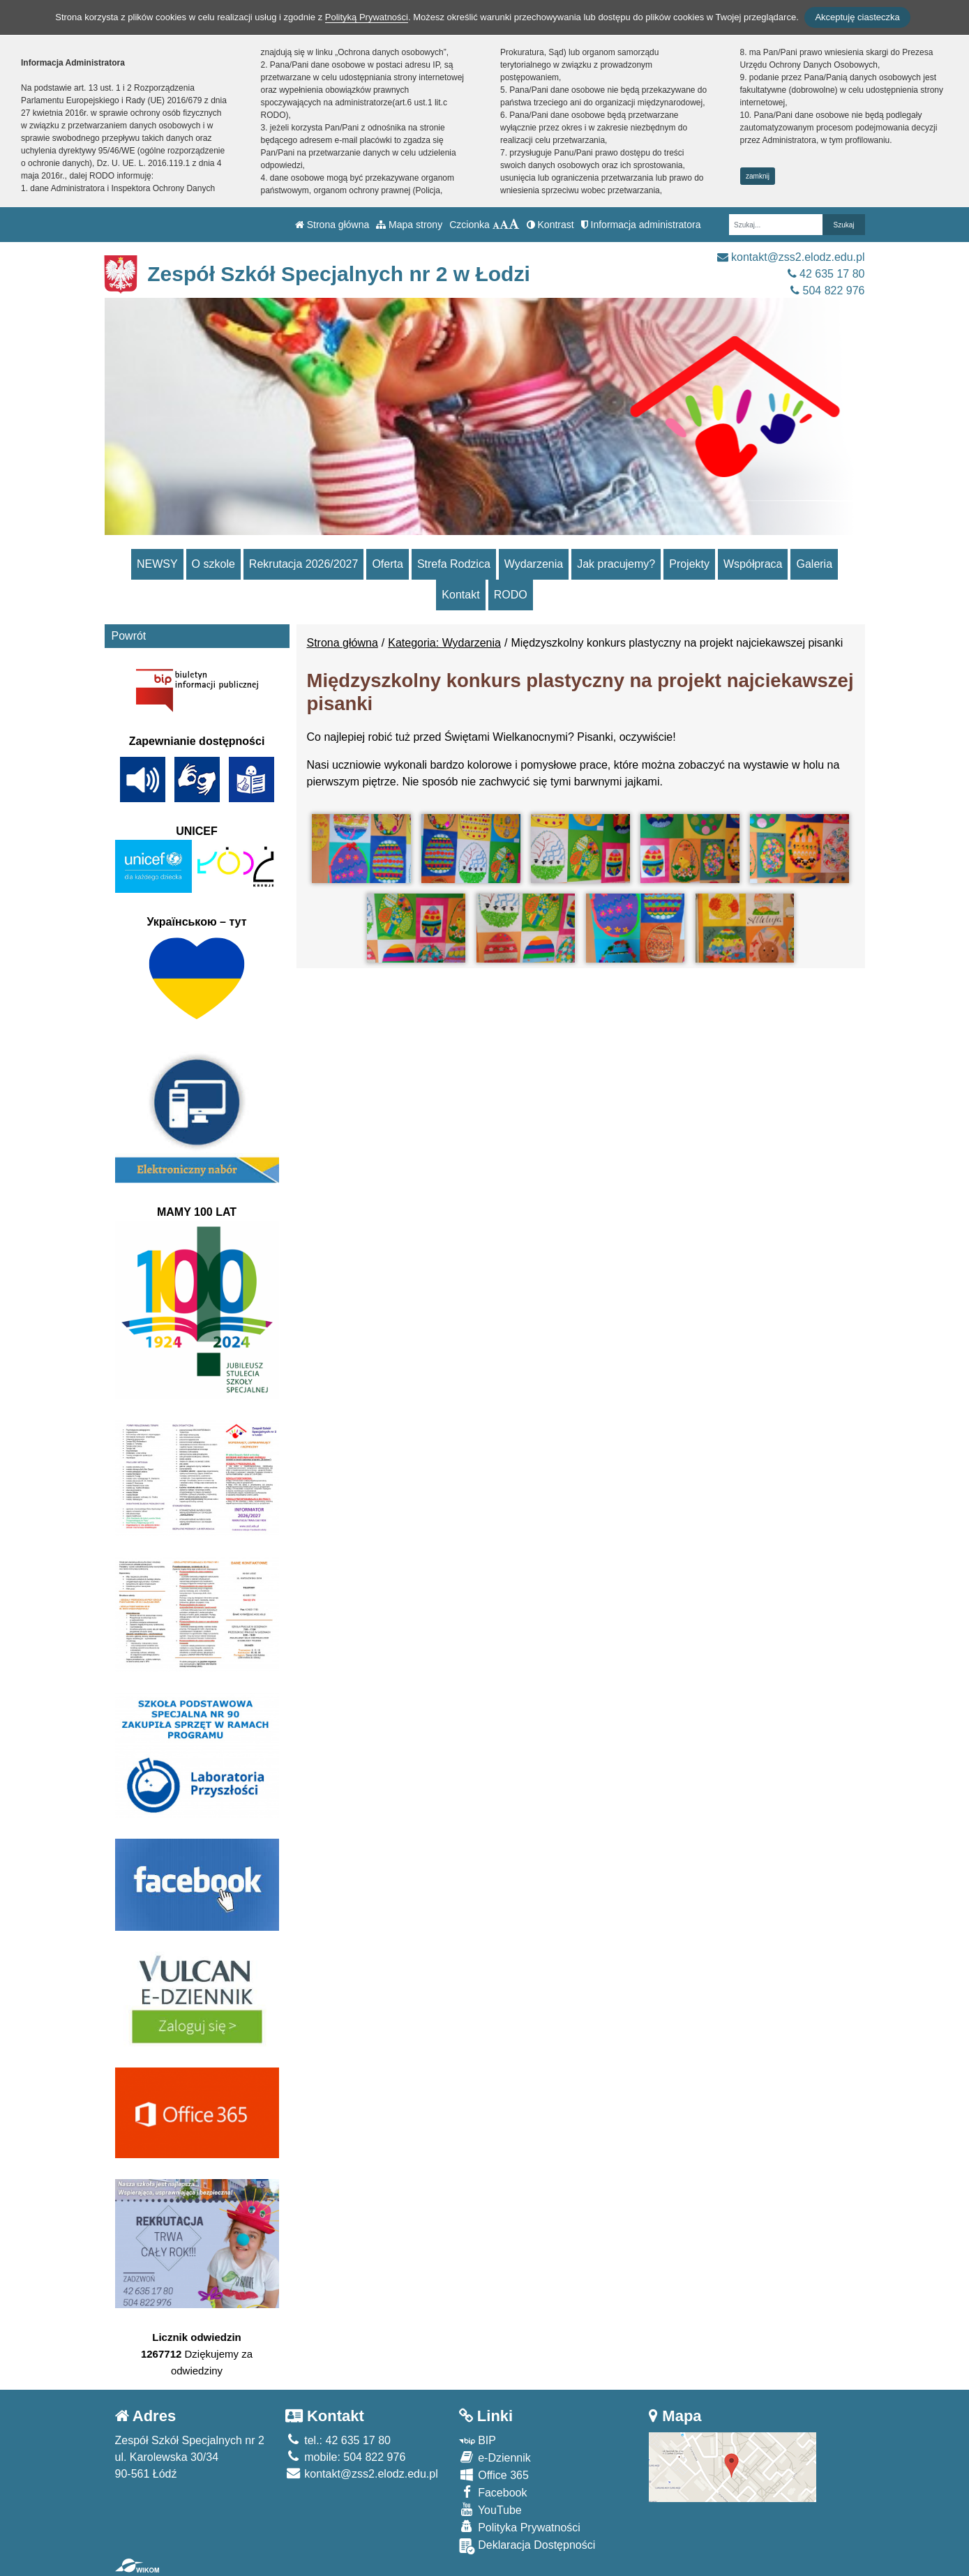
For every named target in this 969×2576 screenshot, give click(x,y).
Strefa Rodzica (453, 564)
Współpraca (752, 564)
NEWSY (157, 564)
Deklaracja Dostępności (527, 2546)
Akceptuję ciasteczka (857, 17)
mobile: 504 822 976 (345, 2457)
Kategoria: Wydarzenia (444, 643)
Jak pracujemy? (616, 564)
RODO (510, 595)
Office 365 (494, 2474)
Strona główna (332, 224)
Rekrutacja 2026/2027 (304, 564)
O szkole (213, 564)
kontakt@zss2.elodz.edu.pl (791, 257)
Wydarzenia (533, 564)
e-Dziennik (495, 2457)
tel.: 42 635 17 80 (338, 2440)
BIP (477, 2440)
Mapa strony (409, 224)
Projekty (689, 564)
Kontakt (460, 595)
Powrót (129, 636)
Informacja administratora (641, 224)
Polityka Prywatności (519, 2526)
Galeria (814, 564)
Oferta (387, 564)
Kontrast (550, 224)
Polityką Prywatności (366, 17)
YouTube (490, 2509)
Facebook (493, 2492)
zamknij (757, 176)
